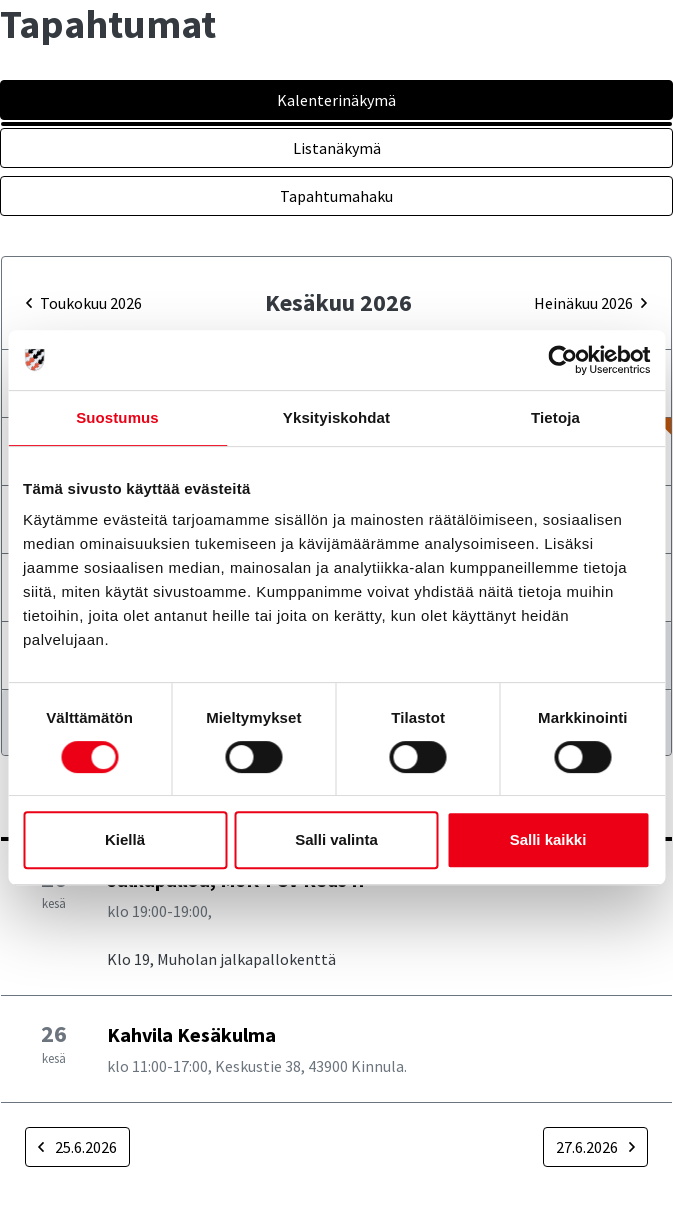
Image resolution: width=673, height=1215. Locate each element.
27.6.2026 (595, 1147)
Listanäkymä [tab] (337, 148)
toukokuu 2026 (84, 303)
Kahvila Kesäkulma (191, 1034)
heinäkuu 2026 (590, 303)
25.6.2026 (77, 1147)
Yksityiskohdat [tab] (336, 417)
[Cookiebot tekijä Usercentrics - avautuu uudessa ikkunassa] (562, 360)
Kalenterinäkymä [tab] (336, 100)
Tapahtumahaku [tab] (336, 196)
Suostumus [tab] (117, 417)
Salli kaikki (548, 839)
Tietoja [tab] (555, 417)
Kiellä (125, 839)
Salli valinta (336, 839)
